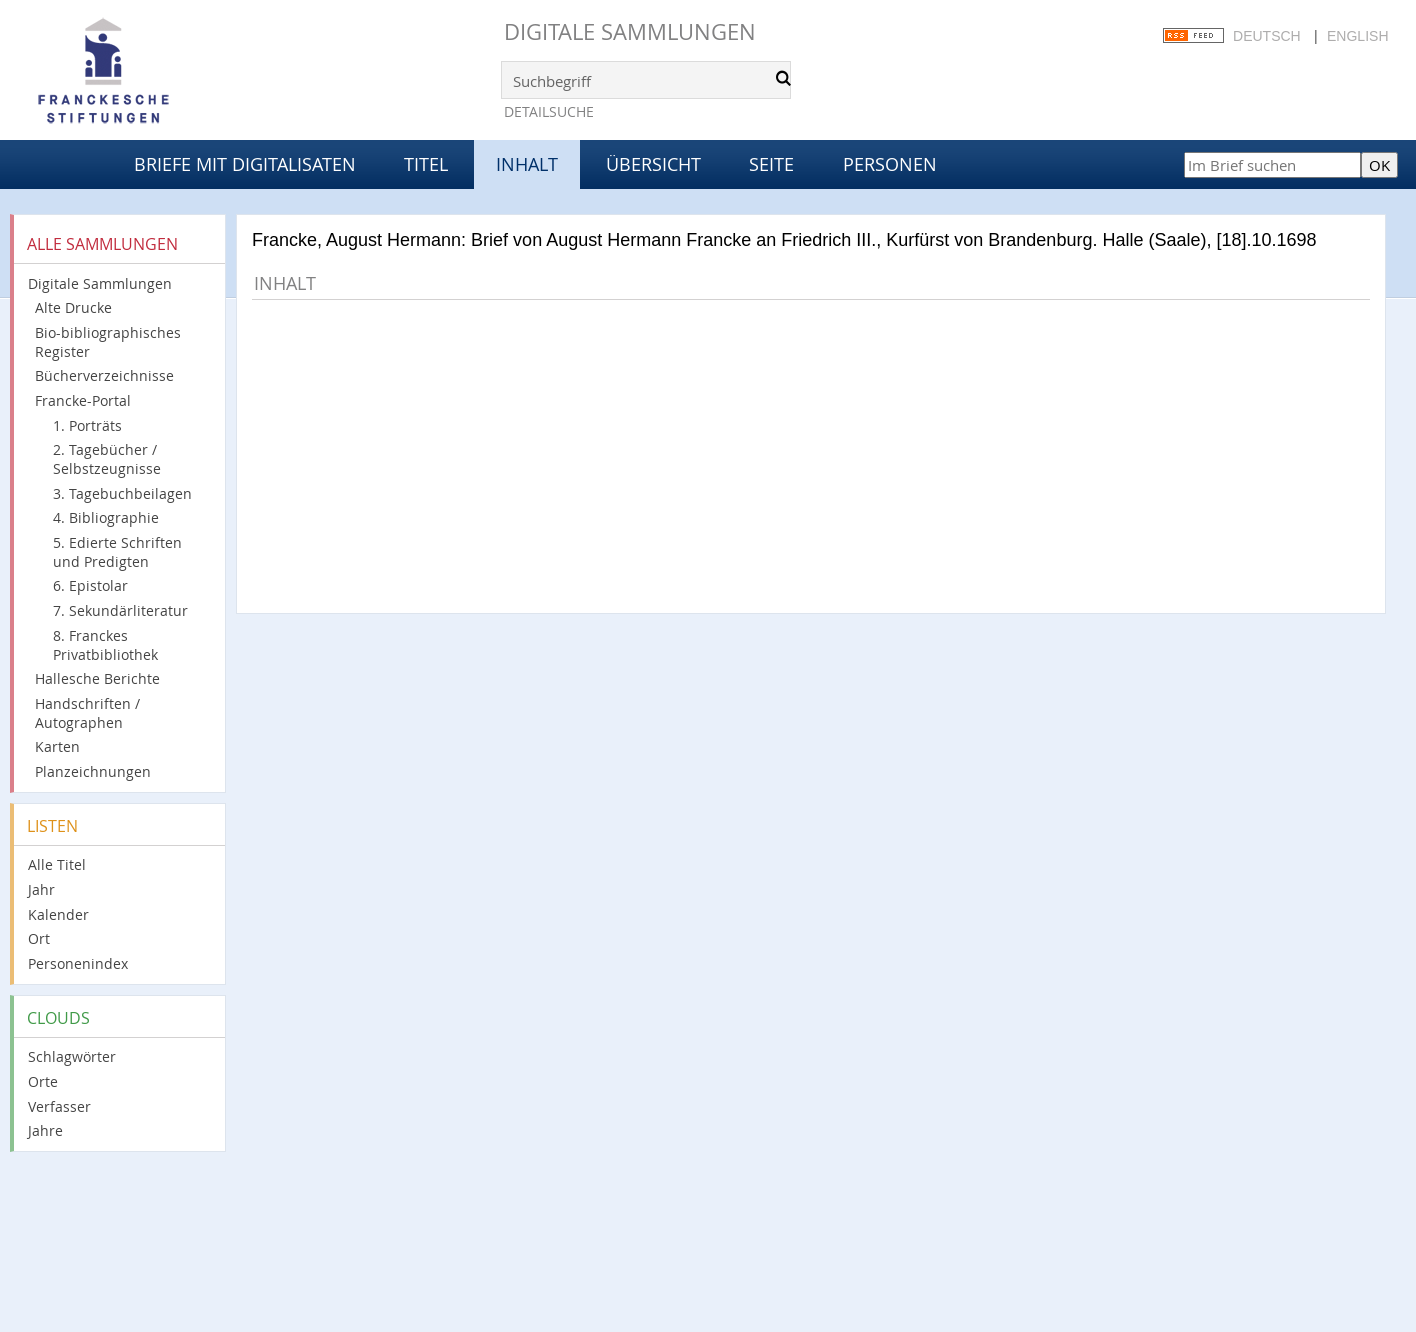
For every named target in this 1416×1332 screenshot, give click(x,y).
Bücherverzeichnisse (104, 375)
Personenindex (78, 963)
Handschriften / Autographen (87, 713)
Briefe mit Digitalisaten (245, 164)
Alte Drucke (73, 307)
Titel (426, 164)
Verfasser (59, 1106)
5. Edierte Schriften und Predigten (117, 552)
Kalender (58, 914)
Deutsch (1267, 36)
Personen (890, 164)
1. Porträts (87, 425)
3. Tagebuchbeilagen (122, 493)
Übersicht (653, 164)
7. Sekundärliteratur (120, 610)
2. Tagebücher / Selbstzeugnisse (107, 459)
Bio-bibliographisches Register (108, 342)
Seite (771, 164)
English (1357, 36)
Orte (43, 1081)
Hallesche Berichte (97, 678)
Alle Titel (57, 864)
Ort (39, 938)
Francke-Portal (83, 400)
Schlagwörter (72, 1056)
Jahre (45, 1130)
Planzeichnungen (93, 771)
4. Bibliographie (106, 517)
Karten (57, 746)
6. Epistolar (90, 585)
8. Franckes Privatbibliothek (105, 645)
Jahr (41, 889)
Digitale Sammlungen (630, 31)
